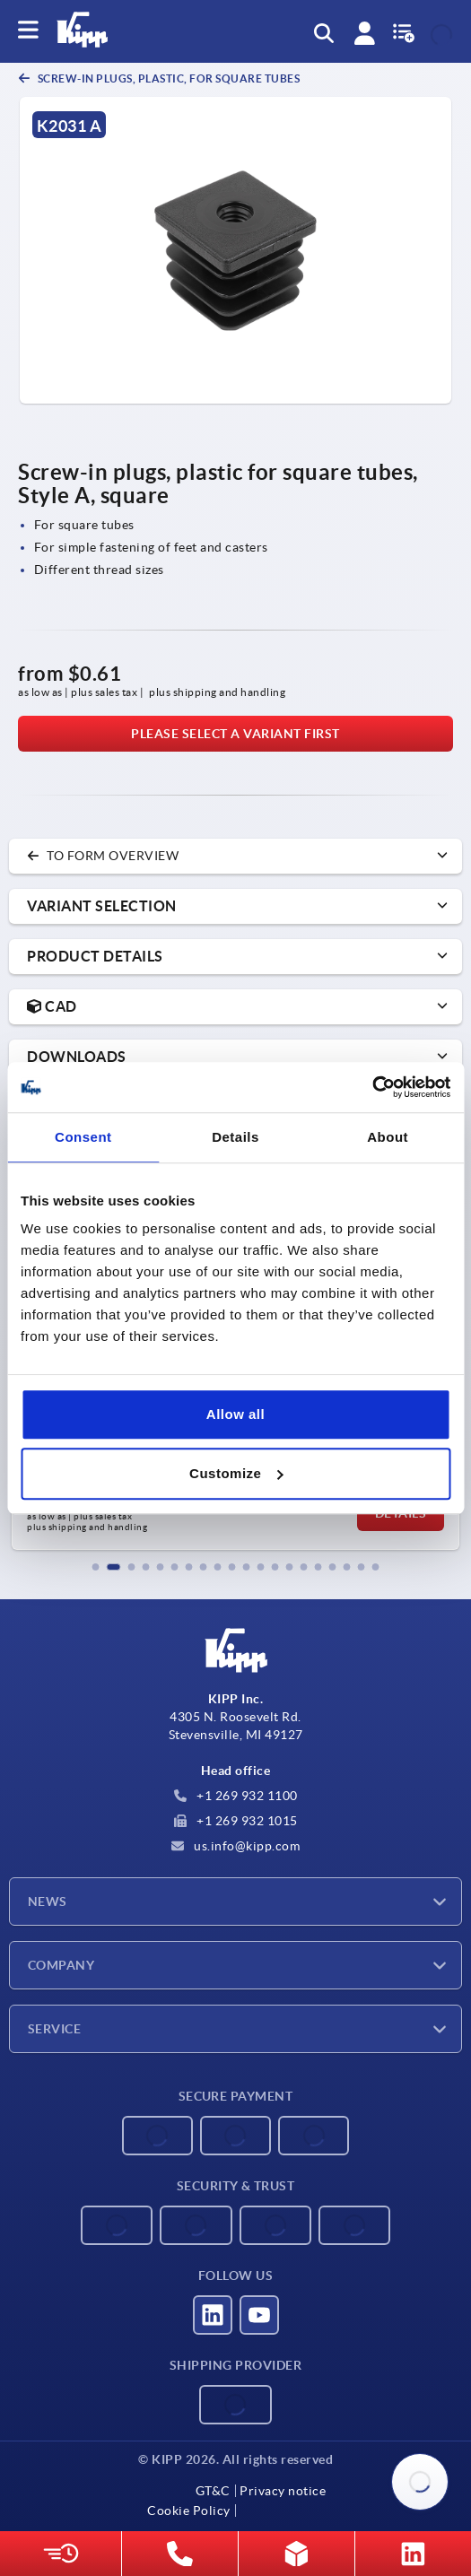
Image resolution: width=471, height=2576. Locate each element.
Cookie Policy (189, 2510)
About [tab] (387, 1136)
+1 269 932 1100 (236, 1795)
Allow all (235, 1414)
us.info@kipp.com (236, 1846)
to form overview (103, 856)
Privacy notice (283, 2491)
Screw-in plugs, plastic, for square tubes (167, 78)
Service (54, 2029)
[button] (96, 1567)
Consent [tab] (83, 1136)
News (47, 1901)
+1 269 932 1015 (236, 1821)
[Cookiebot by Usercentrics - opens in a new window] (371, 1087)
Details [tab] (235, 1136)
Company (61, 1965)
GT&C (213, 2491)
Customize (236, 1473)
